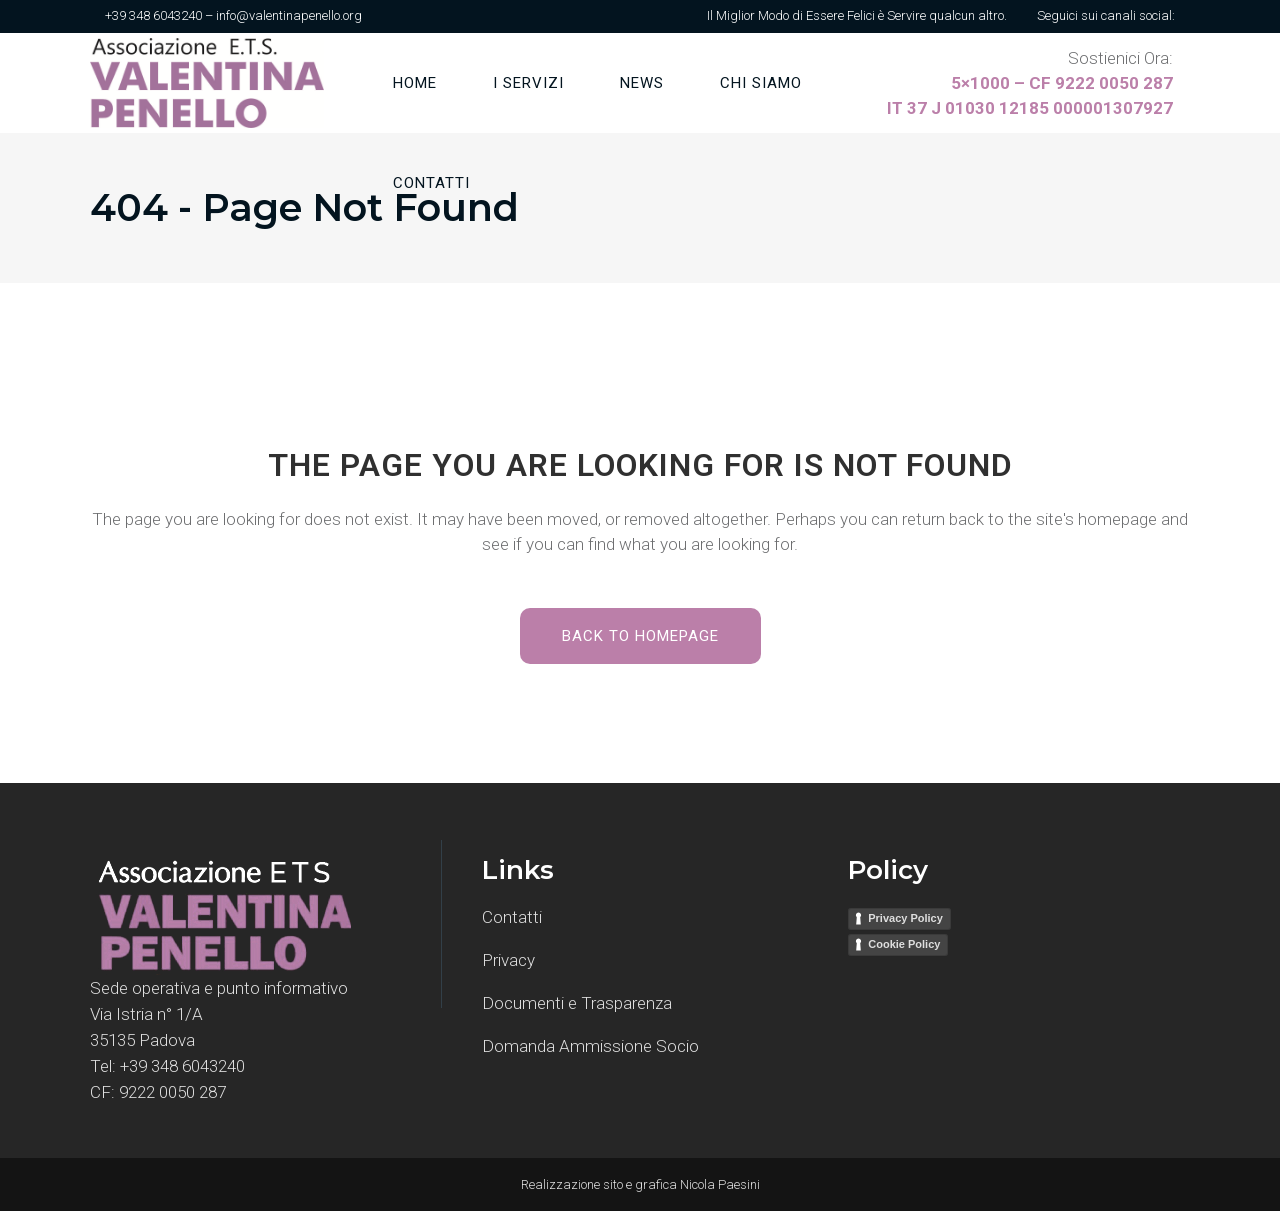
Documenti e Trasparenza (577, 1003)
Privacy (508, 960)
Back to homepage (640, 636)
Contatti (512, 917)
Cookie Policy (904, 944)
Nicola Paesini (720, 1184)
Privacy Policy (905, 918)
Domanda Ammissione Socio (590, 1046)
